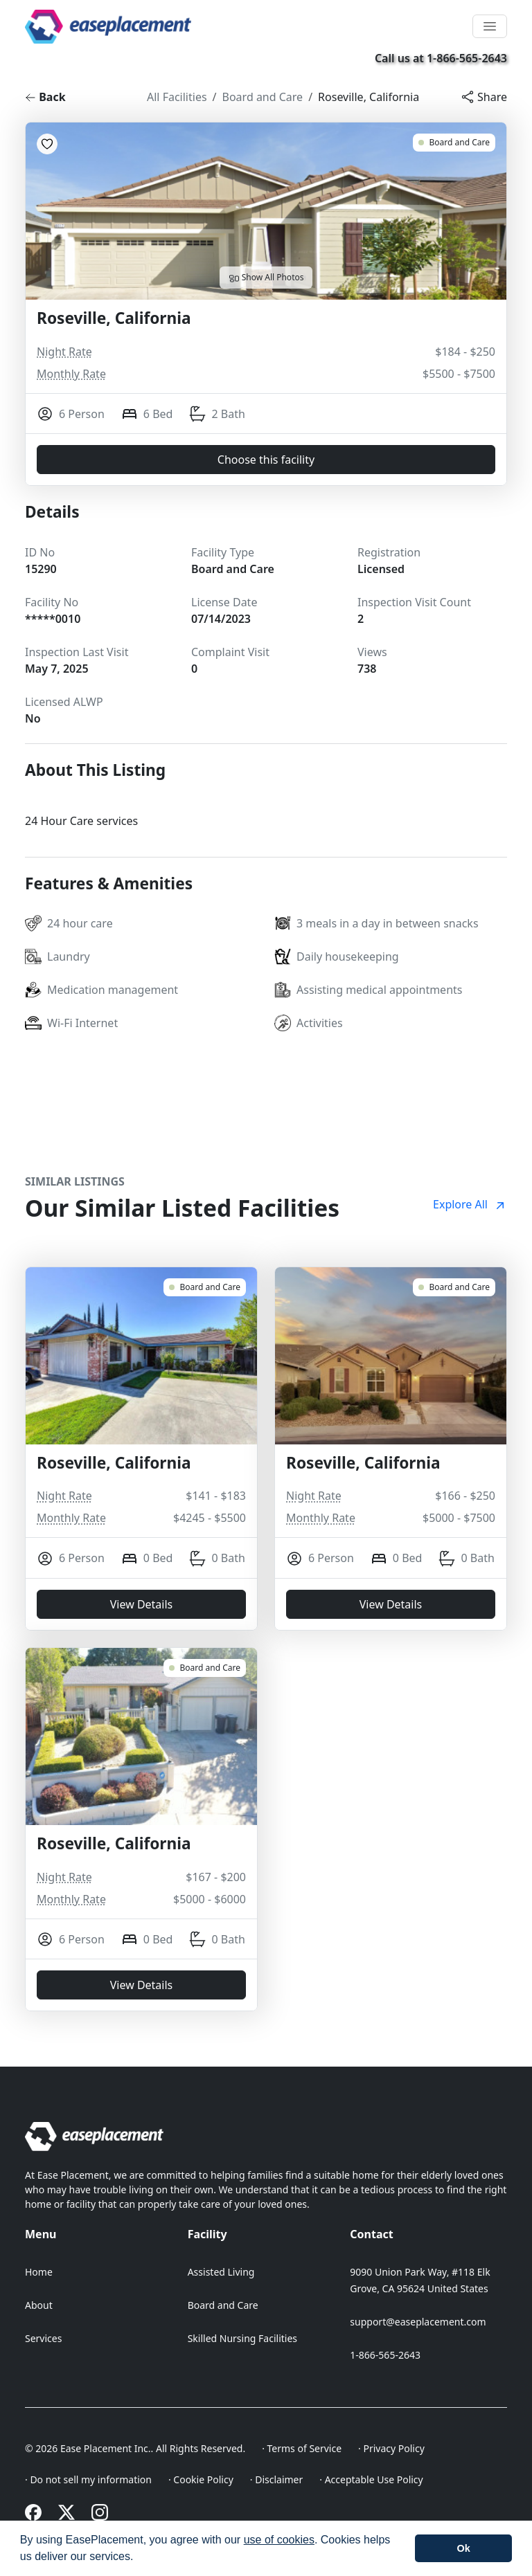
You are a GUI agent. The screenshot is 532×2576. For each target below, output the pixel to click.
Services (43, 2338)
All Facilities (177, 97)
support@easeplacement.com (418, 2321)
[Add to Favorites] (47, 144)
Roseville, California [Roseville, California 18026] (114, 1844)
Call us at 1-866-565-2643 (441, 58)
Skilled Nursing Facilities (242, 2338)
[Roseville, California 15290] (454, 142)
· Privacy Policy (391, 2448)
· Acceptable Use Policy (371, 2479)
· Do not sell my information (88, 2479)
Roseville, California (368, 97)
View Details (141, 1604)
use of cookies (279, 2540)
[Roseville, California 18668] (454, 1287)
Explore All (470, 1204)
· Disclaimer (276, 2479)
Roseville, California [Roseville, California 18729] (114, 1463)
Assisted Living (221, 2271)
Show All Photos (266, 277)
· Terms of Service (302, 2448)
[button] (138, 2558)
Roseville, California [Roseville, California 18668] (363, 1463)
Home (39, 2271)
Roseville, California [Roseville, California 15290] (114, 319)
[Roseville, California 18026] (204, 1668)
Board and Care (262, 97)
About (39, 2305)
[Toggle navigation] (489, 26)
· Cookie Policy (200, 2479)
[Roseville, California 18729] (204, 1287)
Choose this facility (266, 459)
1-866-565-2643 (385, 2354)
